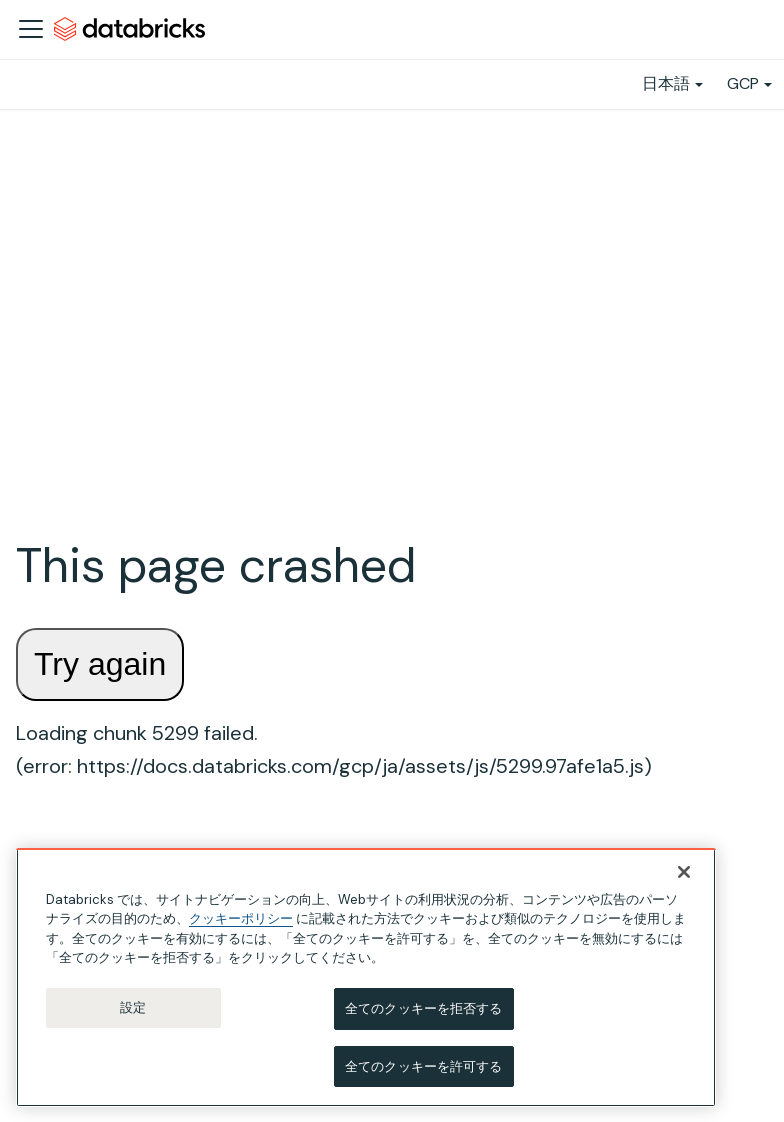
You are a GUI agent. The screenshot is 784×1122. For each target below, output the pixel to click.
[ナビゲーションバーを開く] (31, 29)
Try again (100, 664)
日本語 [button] (666, 83)
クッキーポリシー (241, 925)
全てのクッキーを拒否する (424, 1015)
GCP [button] (743, 83)
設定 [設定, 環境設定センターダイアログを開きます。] (133, 1014)
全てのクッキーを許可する (424, 1073)
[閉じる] (684, 879)
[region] (366, 984)
